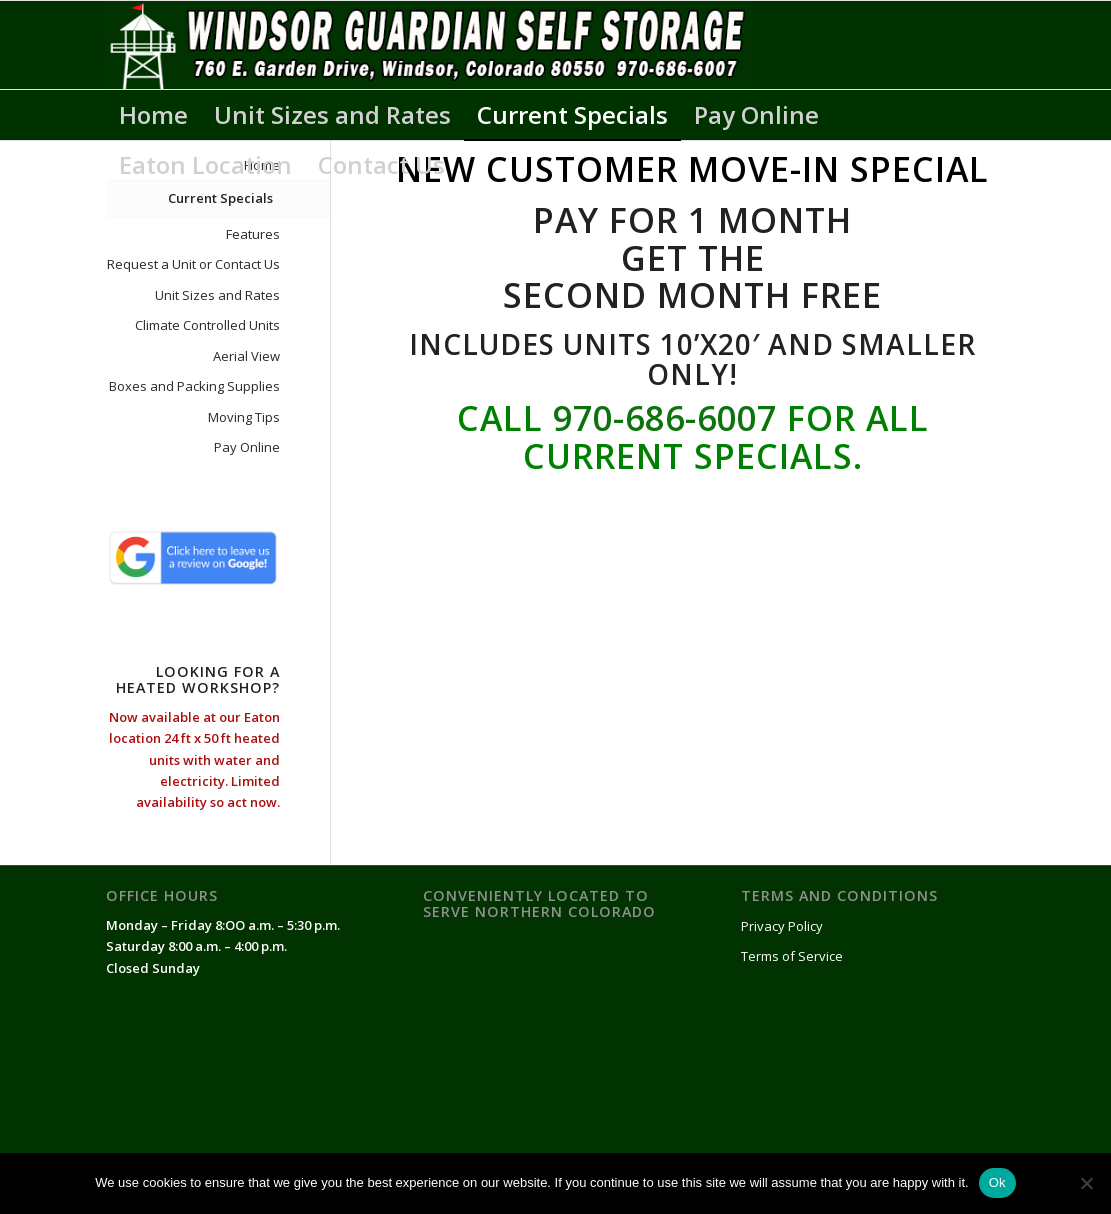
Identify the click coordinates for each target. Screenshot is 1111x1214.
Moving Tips (244, 417)
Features (253, 234)
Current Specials (220, 198)
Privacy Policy (782, 926)
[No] (1086, 1183)
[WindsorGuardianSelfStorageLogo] (430, 45)
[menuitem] (153, 115)
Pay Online (247, 447)
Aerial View (246, 356)
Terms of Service (792, 956)
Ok (997, 1182)
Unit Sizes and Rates (217, 295)
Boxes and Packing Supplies (194, 386)
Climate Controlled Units (207, 325)
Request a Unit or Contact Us (193, 264)
